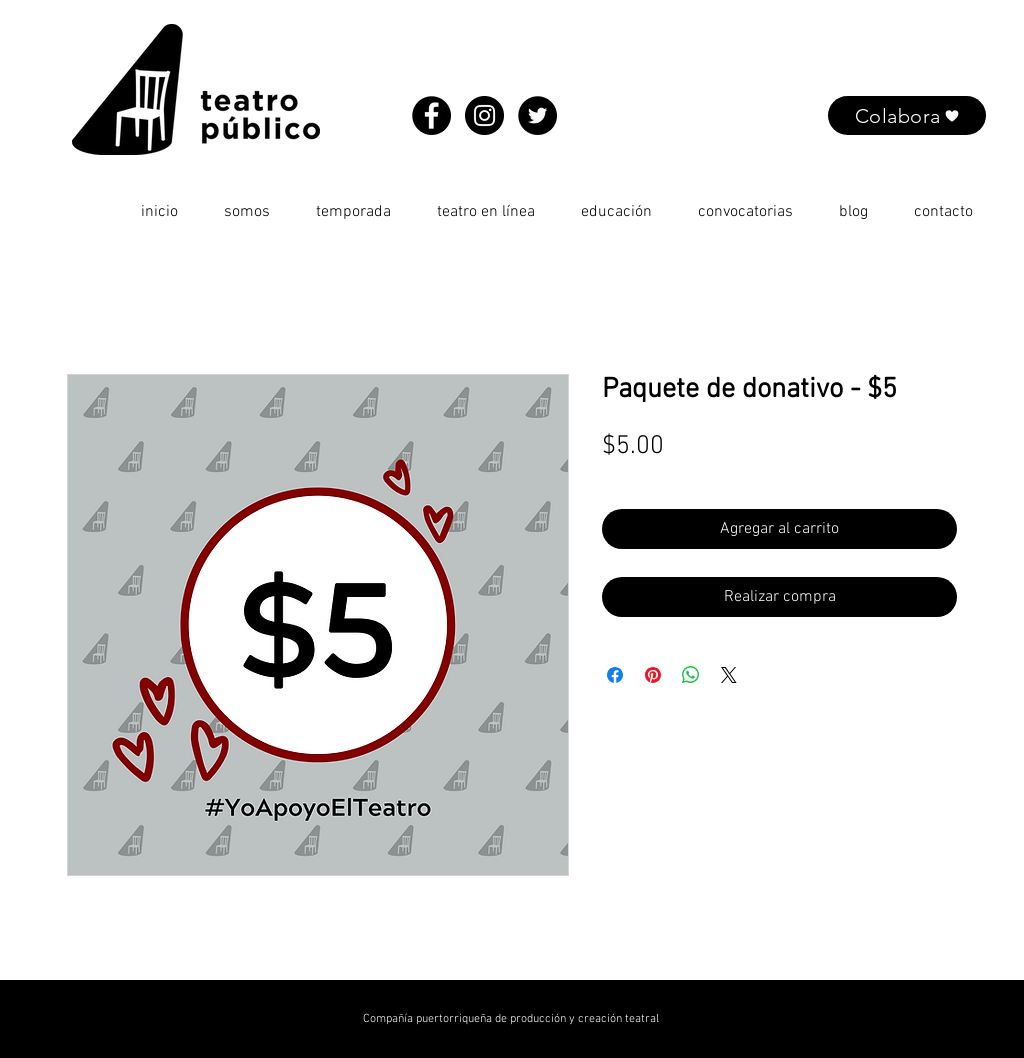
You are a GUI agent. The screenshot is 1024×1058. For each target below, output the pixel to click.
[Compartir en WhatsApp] (691, 675)
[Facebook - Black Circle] (431, 115)
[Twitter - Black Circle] (537, 115)
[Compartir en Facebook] (615, 675)
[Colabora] (907, 115)
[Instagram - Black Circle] (484, 115)
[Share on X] (729, 675)
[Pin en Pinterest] (653, 675)
